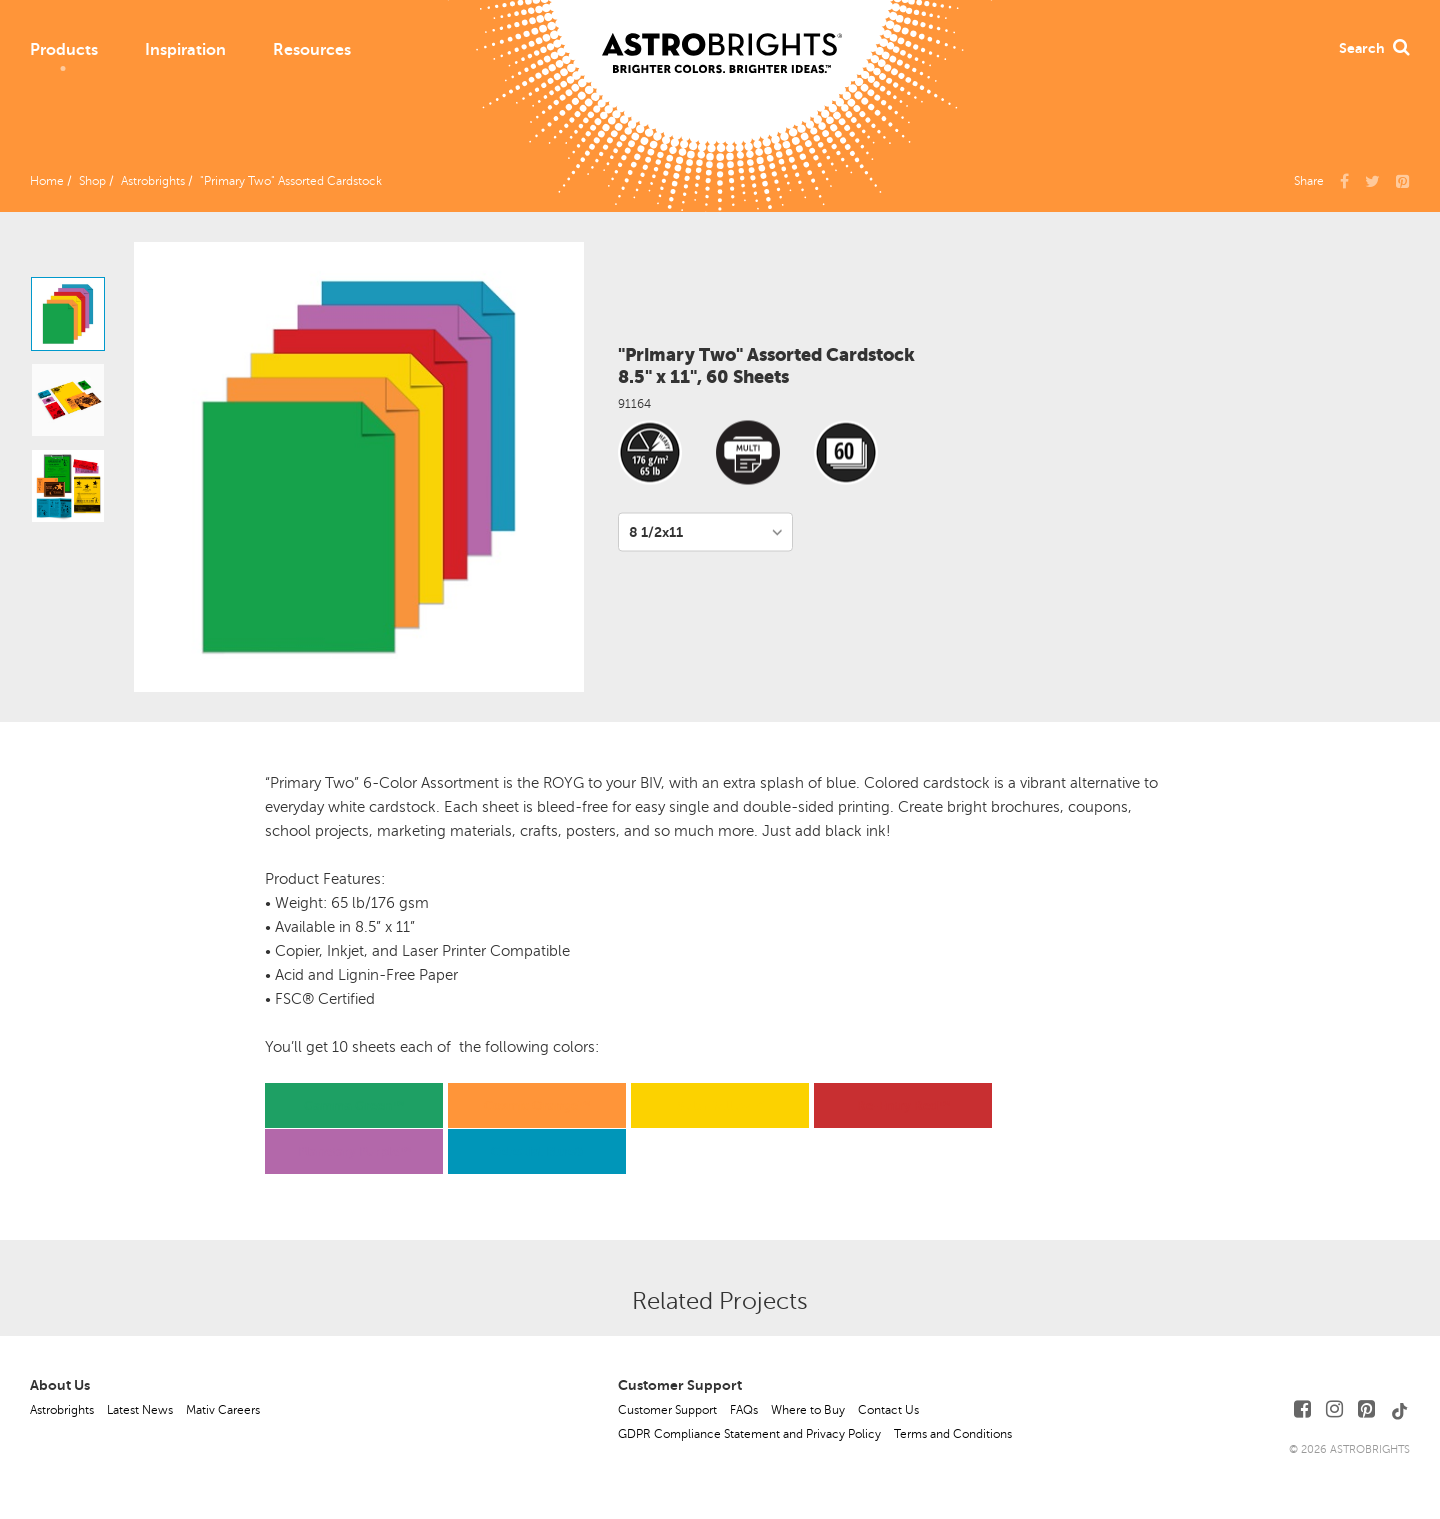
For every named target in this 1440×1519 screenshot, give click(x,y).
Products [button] (64, 50)
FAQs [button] (744, 1410)
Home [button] (47, 181)
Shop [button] (92, 181)
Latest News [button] (140, 1410)
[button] (1403, 180)
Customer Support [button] (667, 1410)
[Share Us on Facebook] (1344, 180)
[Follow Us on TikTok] (1400, 1409)
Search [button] (1374, 48)
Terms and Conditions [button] (953, 1434)
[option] (68, 314)
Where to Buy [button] (808, 1410)
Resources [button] (312, 50)
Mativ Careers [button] (223, 1410)
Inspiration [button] (185, 50)
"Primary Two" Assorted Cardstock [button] (291, 181)
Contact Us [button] (888, 1410)
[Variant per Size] (705, 532)
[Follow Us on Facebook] (1302, 1409)
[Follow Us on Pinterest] (1366, 1409)
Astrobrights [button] (153, 181)
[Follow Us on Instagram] (1334, 1409)
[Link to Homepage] (722, 37)
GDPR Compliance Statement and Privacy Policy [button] (749, 1434)
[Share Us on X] (1372, 180)
